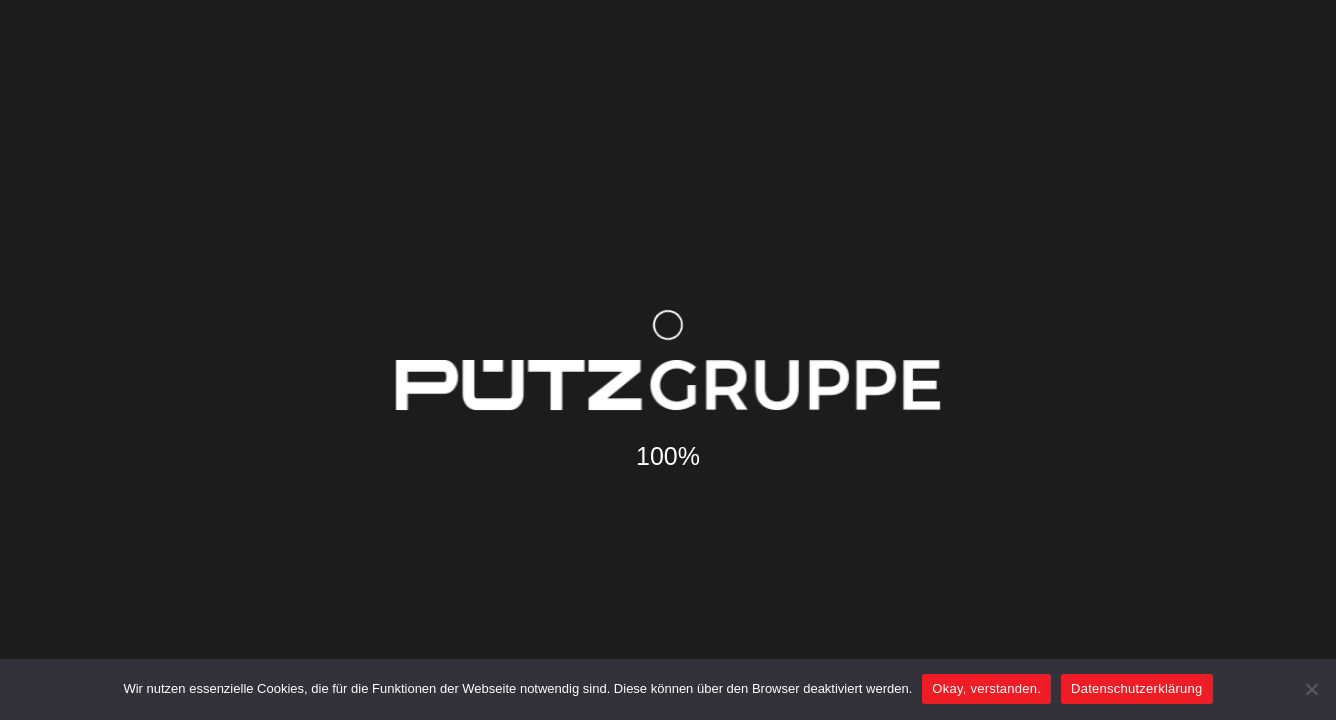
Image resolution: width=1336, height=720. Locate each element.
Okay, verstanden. (986, 688)
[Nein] (1311, 689)
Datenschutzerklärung (1136, 688)
